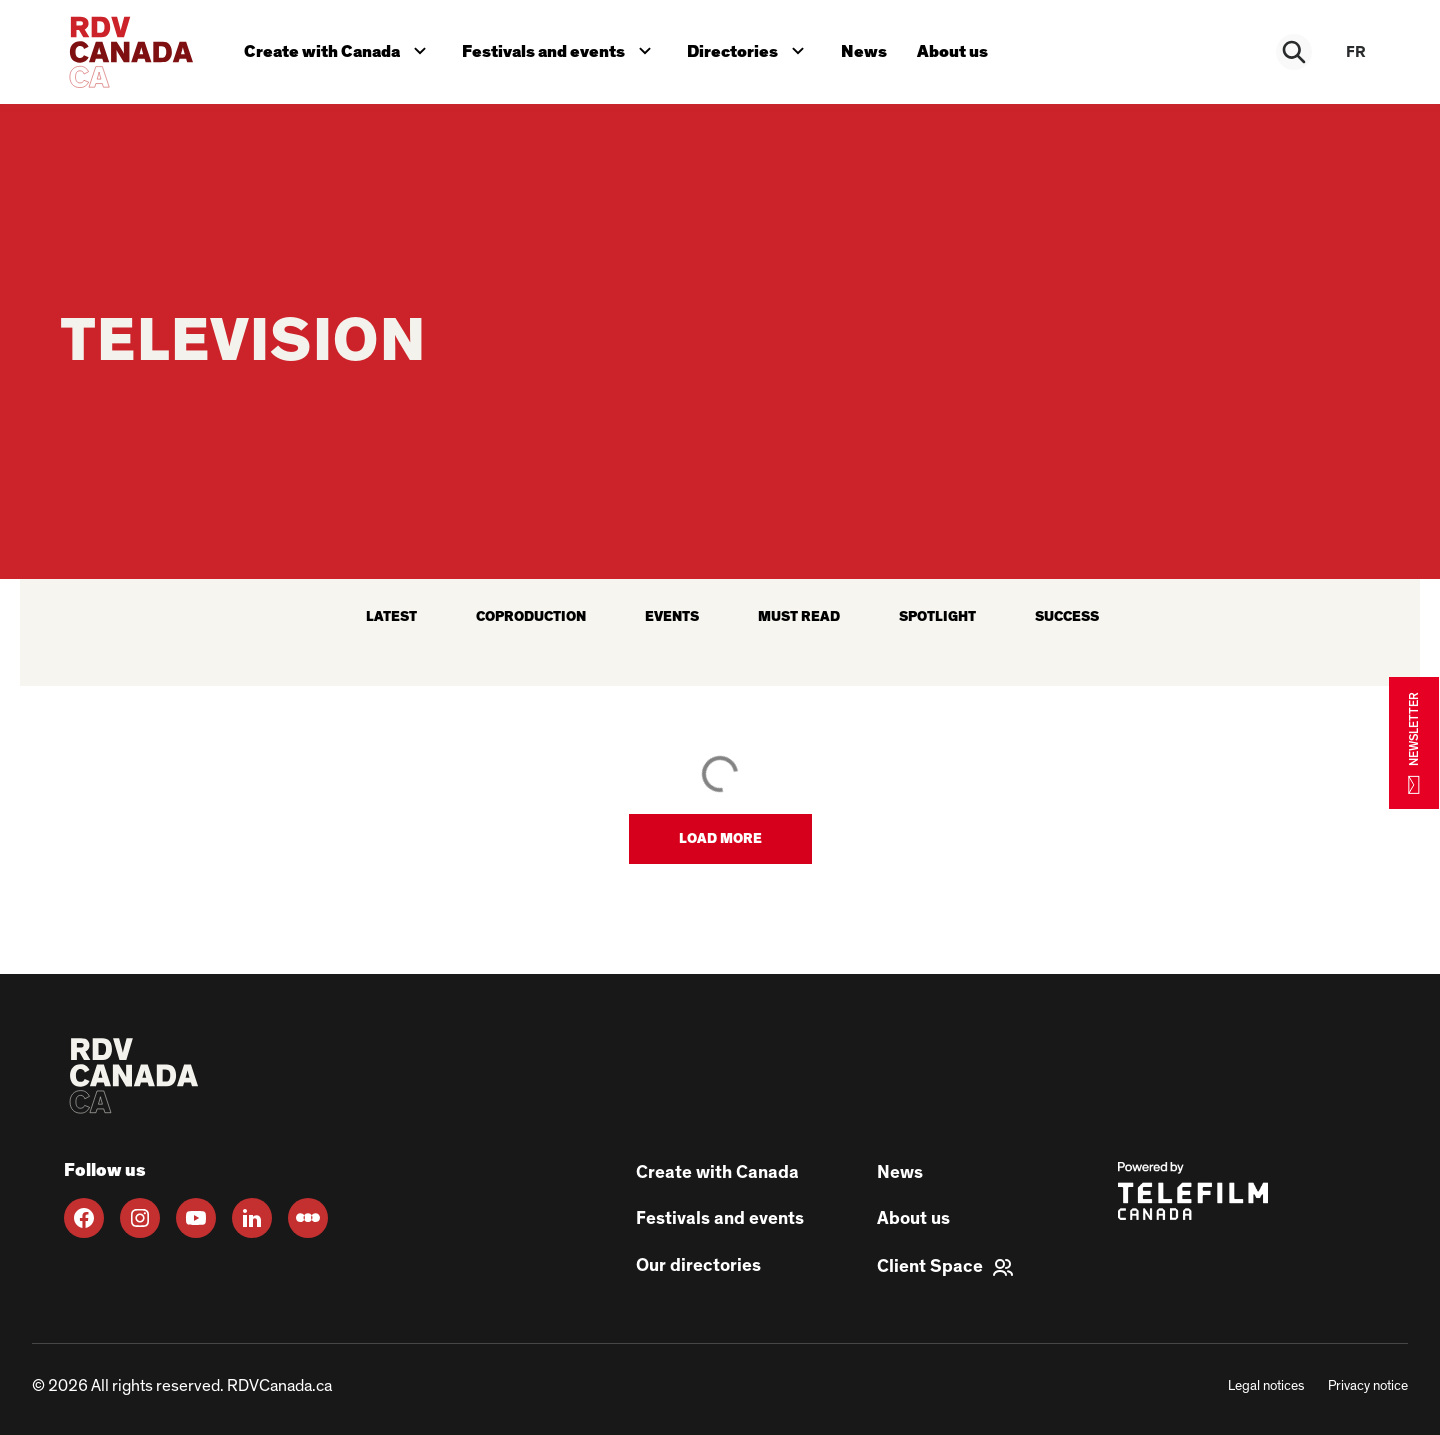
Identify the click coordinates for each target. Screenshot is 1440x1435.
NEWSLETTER (1414, 742)
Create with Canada (340, 46)
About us (960, 48)
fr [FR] (1356, 52)
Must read (799, 617)
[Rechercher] (1296, 52)
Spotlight (937, 617)
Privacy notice (1368, 1386)
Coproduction (531, 617)
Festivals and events (564, 46)
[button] (720, 839)
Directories (755, 46)
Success (1067, 617)
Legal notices (1266, 1386)
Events (672, 617)
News (870, 48)
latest (391, 617)
